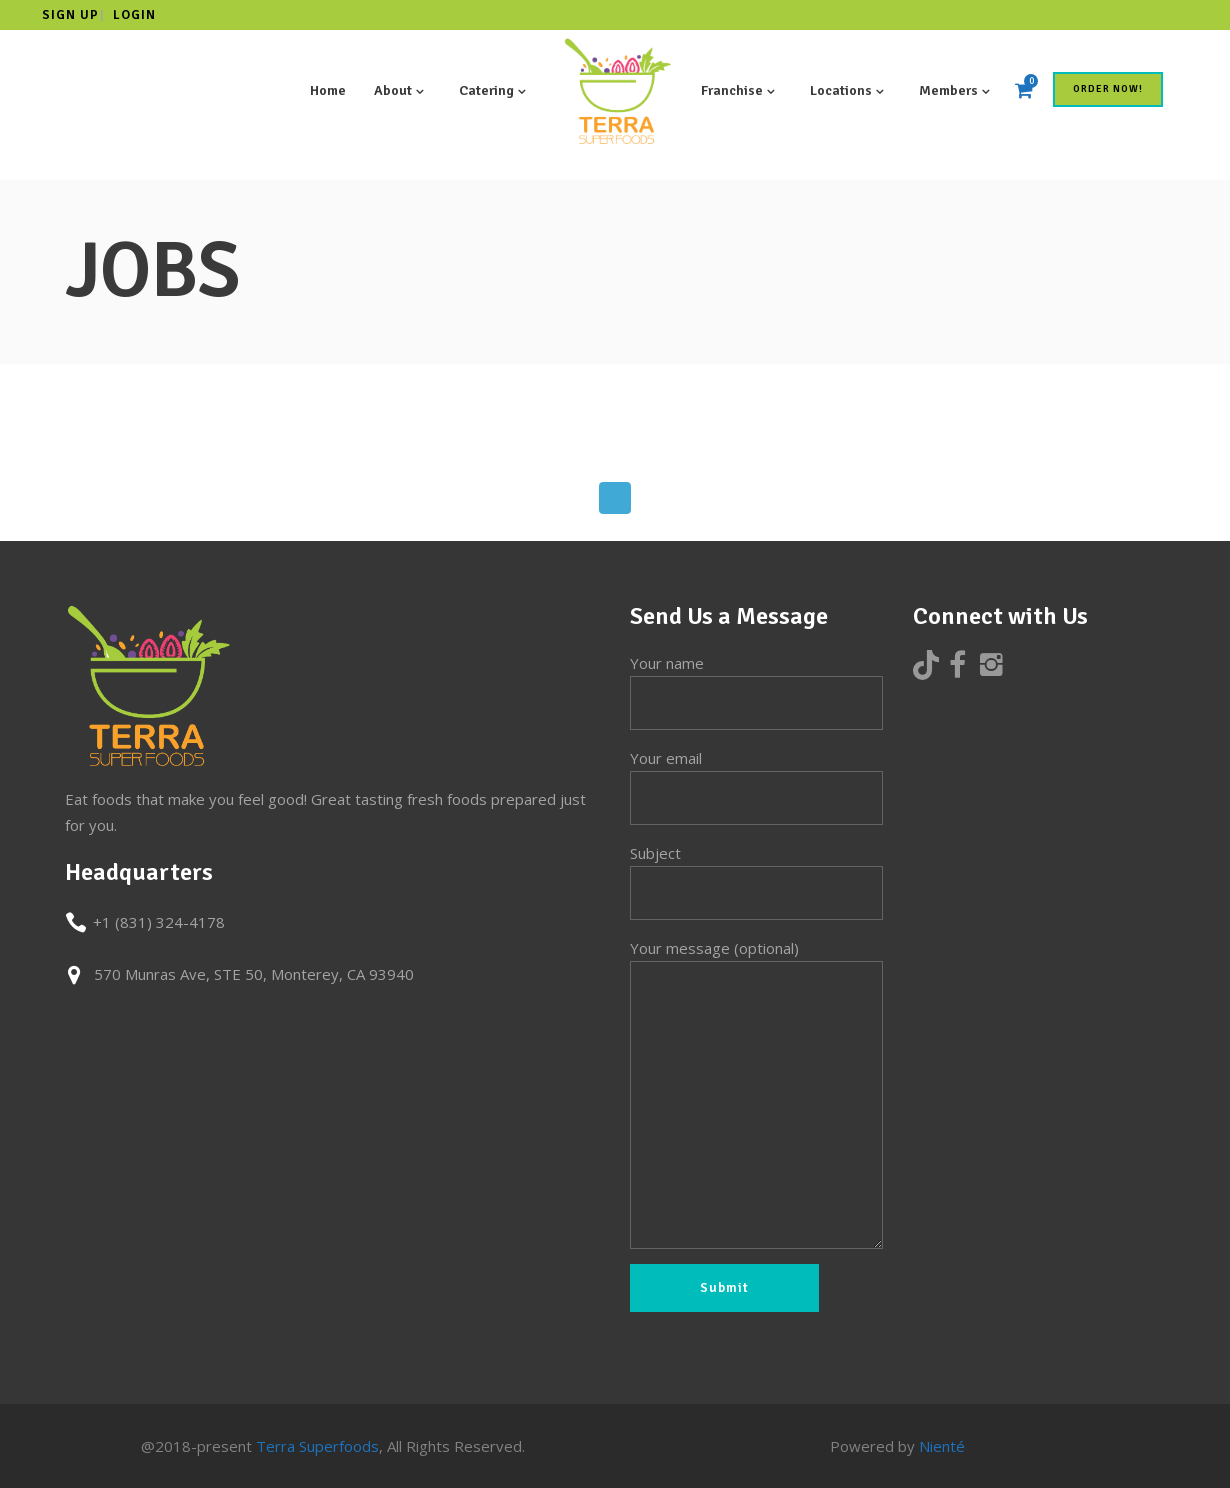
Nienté (942, 1446)
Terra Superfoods (317, 1446)
